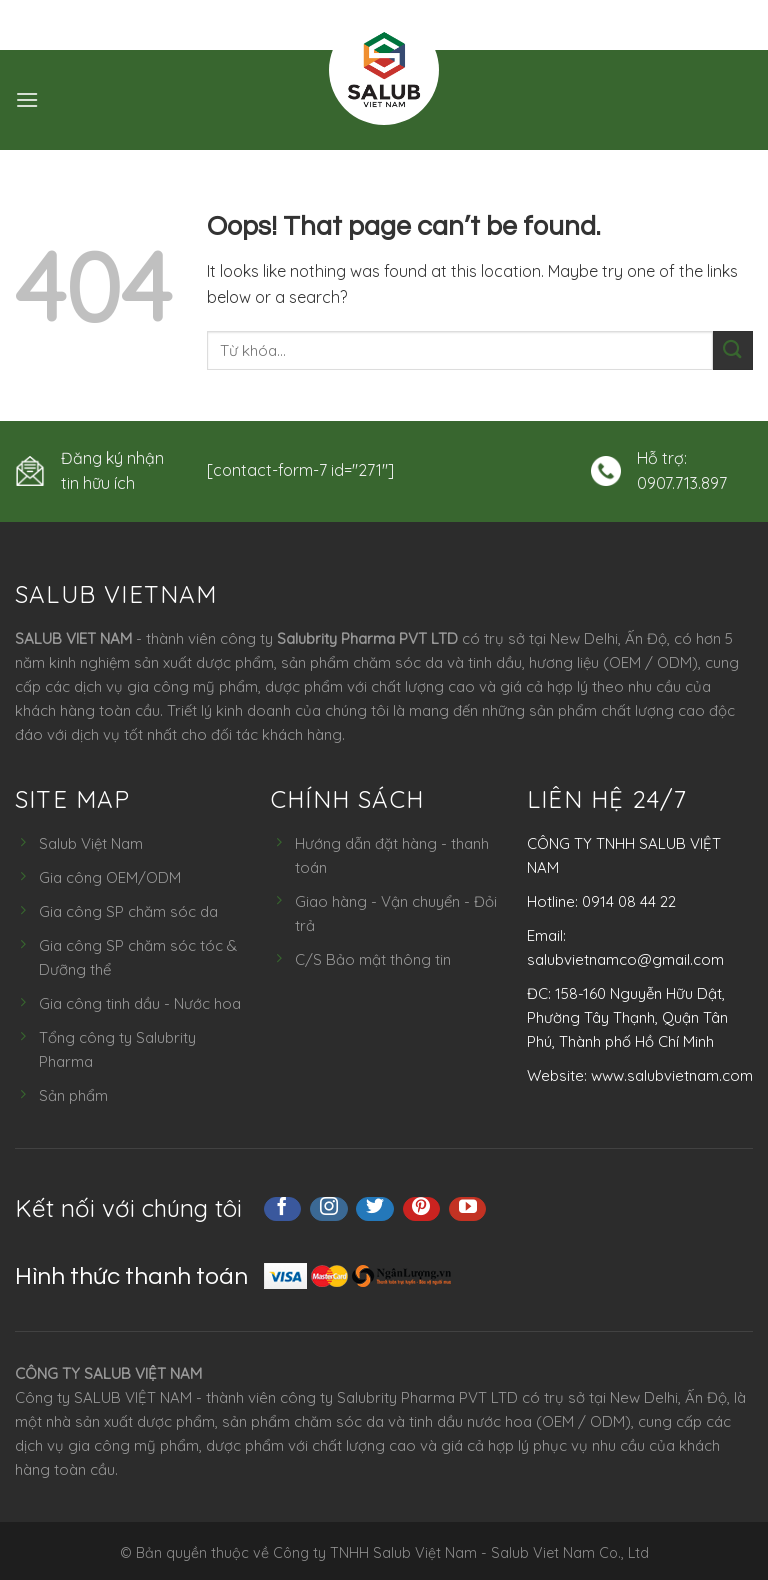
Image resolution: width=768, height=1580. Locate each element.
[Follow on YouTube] (468, 1209)
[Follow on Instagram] (329, 1209)
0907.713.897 (682, 483)
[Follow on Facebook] (283, 1209)
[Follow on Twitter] (375, 1209)
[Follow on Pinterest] (422, 1209)
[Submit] (733, 350)
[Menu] (27, 99)
